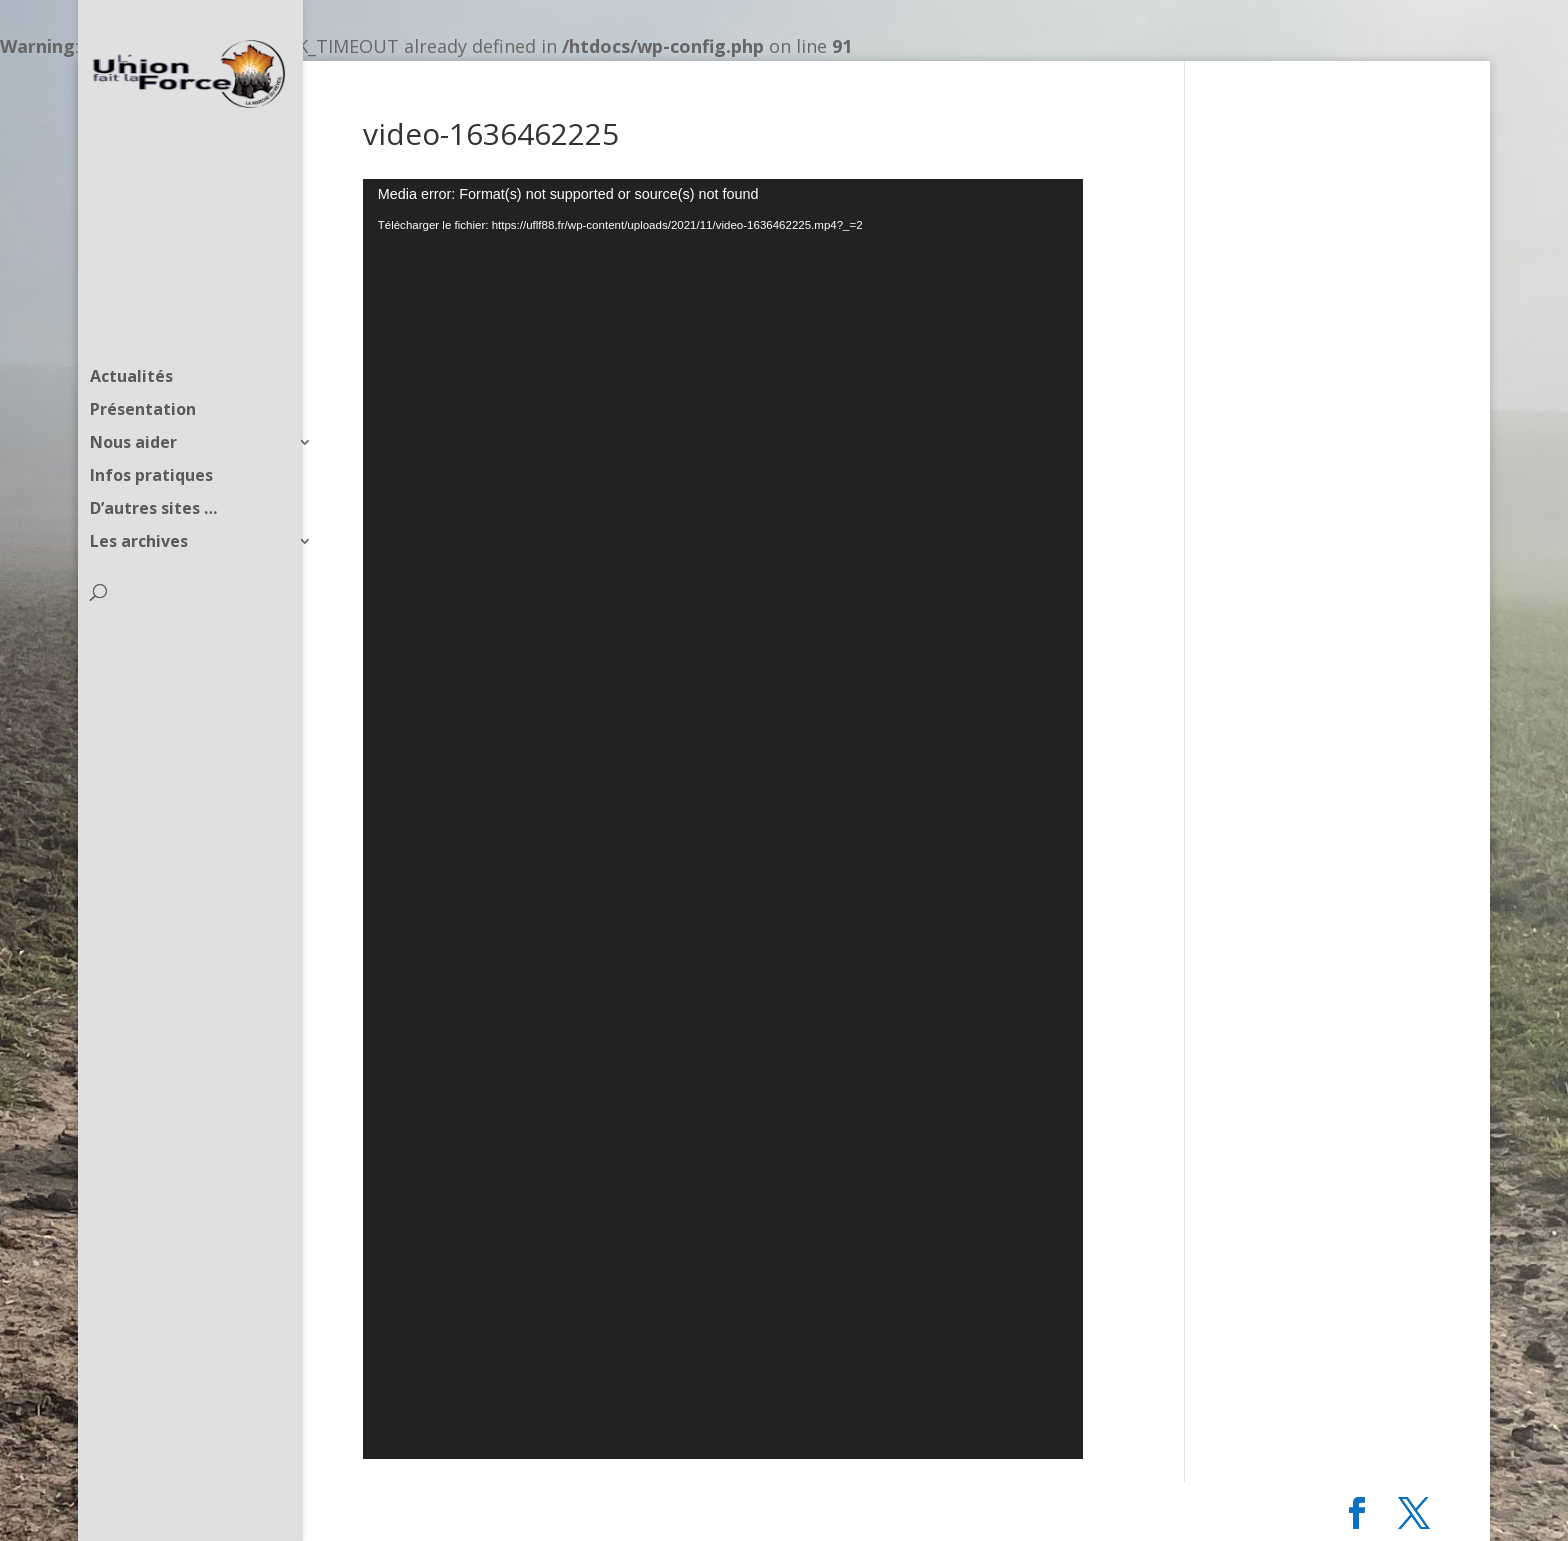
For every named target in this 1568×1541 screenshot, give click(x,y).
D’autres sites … (153, 471)
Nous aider (133, 405)
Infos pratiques (151, 438)
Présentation (143, 372)
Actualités (131, 339)
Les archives (139, 504)
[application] (723, 819)
